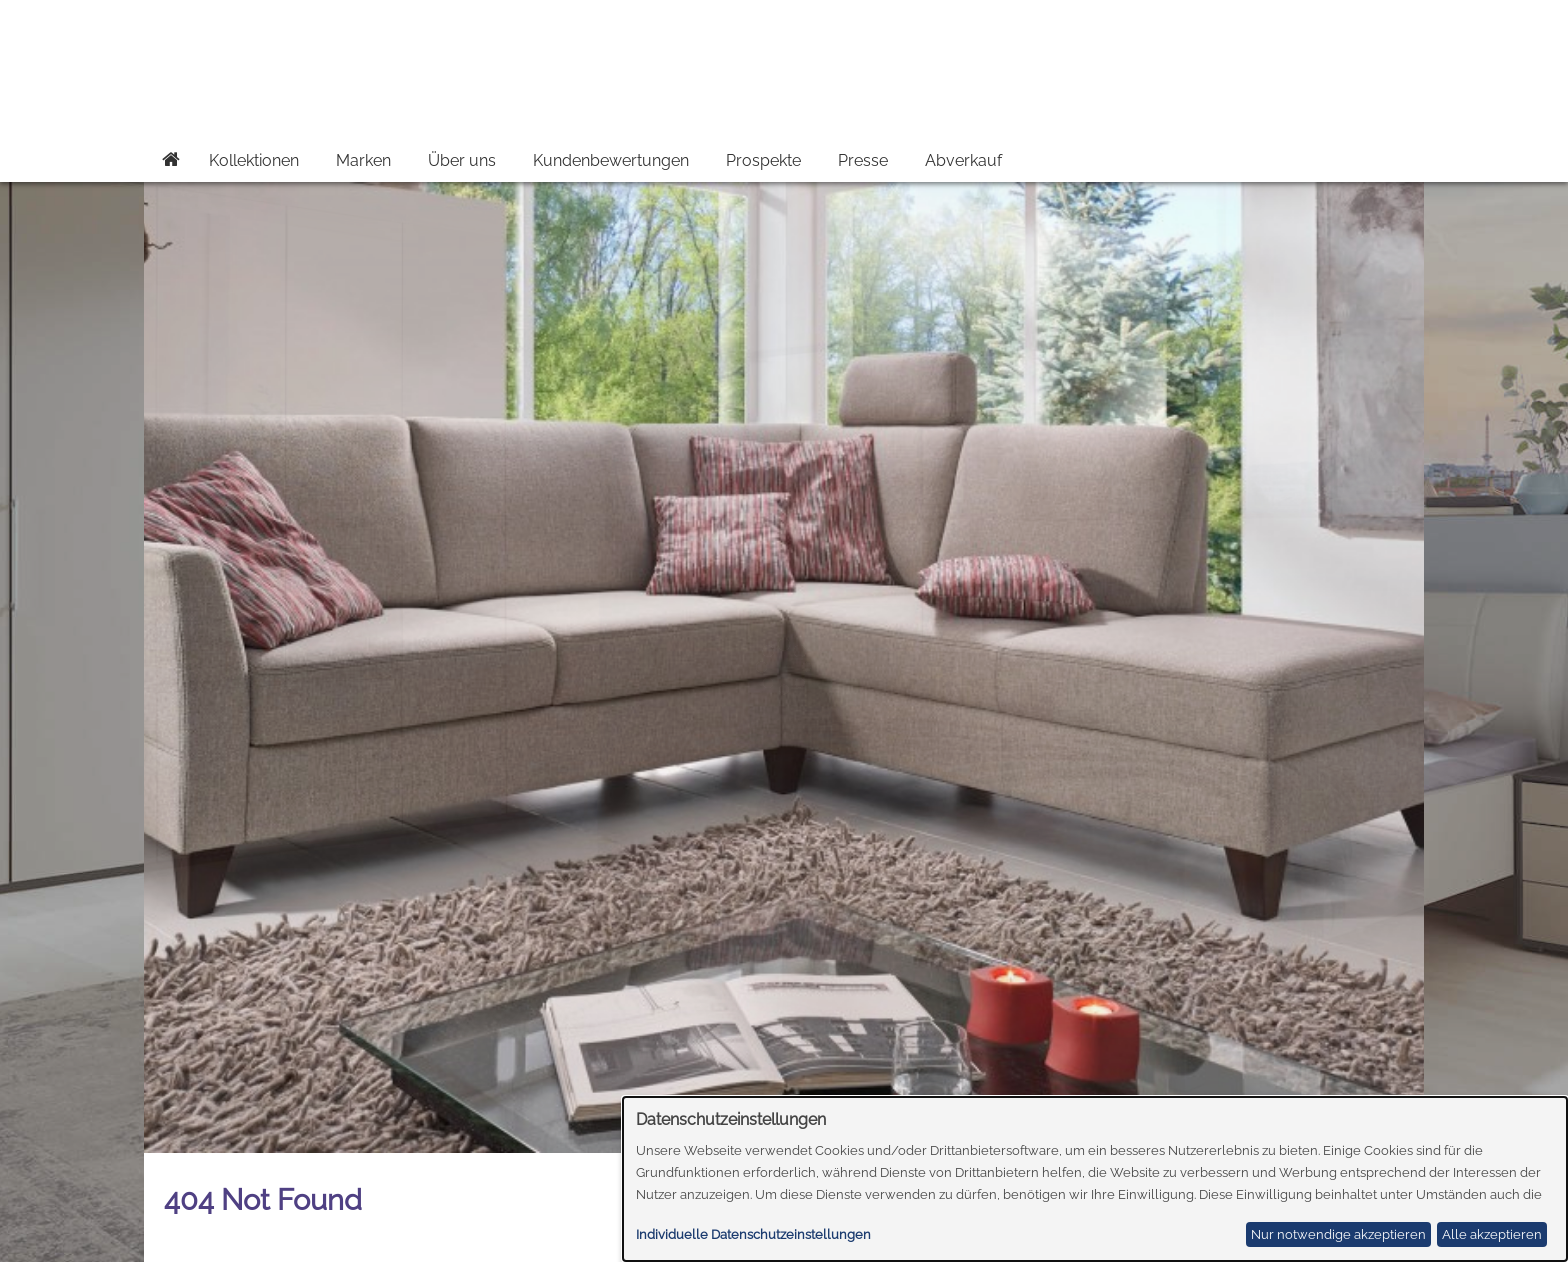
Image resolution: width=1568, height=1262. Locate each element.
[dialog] (1095, 1179)
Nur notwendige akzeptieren (1338, 1234)
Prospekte (763, 160)
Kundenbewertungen (611, 160)
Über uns (462, 160)
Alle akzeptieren (1492, 1234)
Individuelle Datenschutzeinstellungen (753, 1234)
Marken (363, 160)
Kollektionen (254, 160)
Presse (863, 160)
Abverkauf (963, 160)
